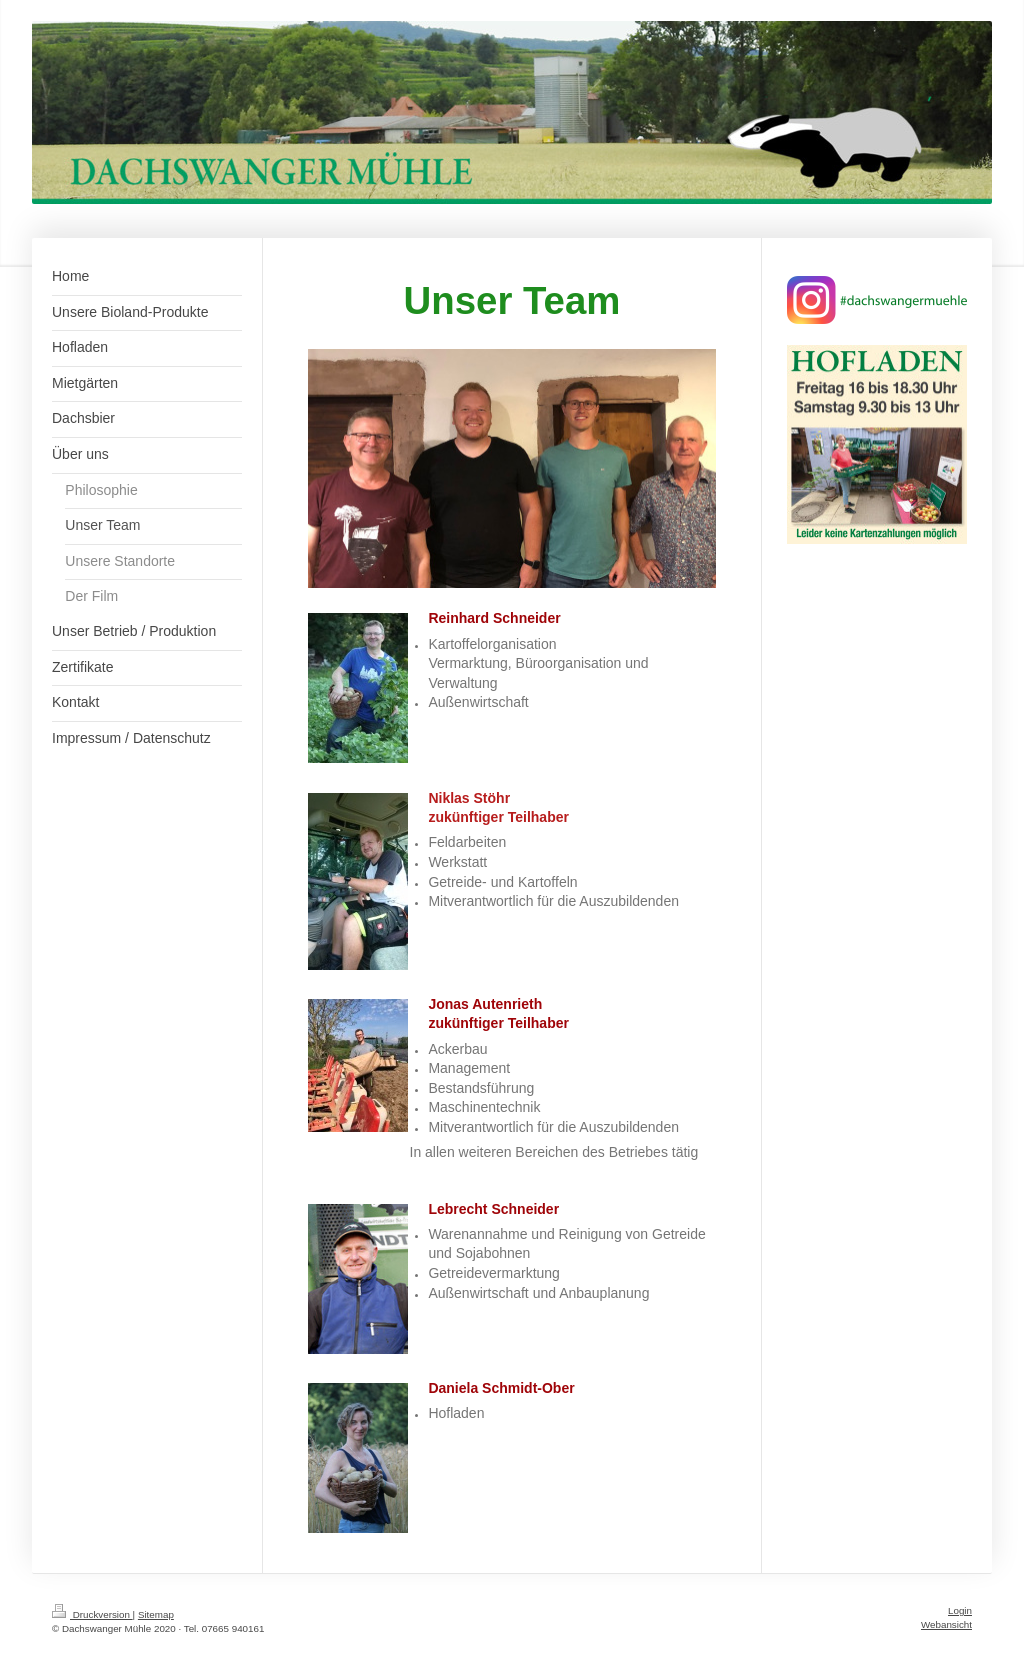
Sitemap (156, 1614)
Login (960, 1610)
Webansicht (946, 1624)
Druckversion (92, 1614)
